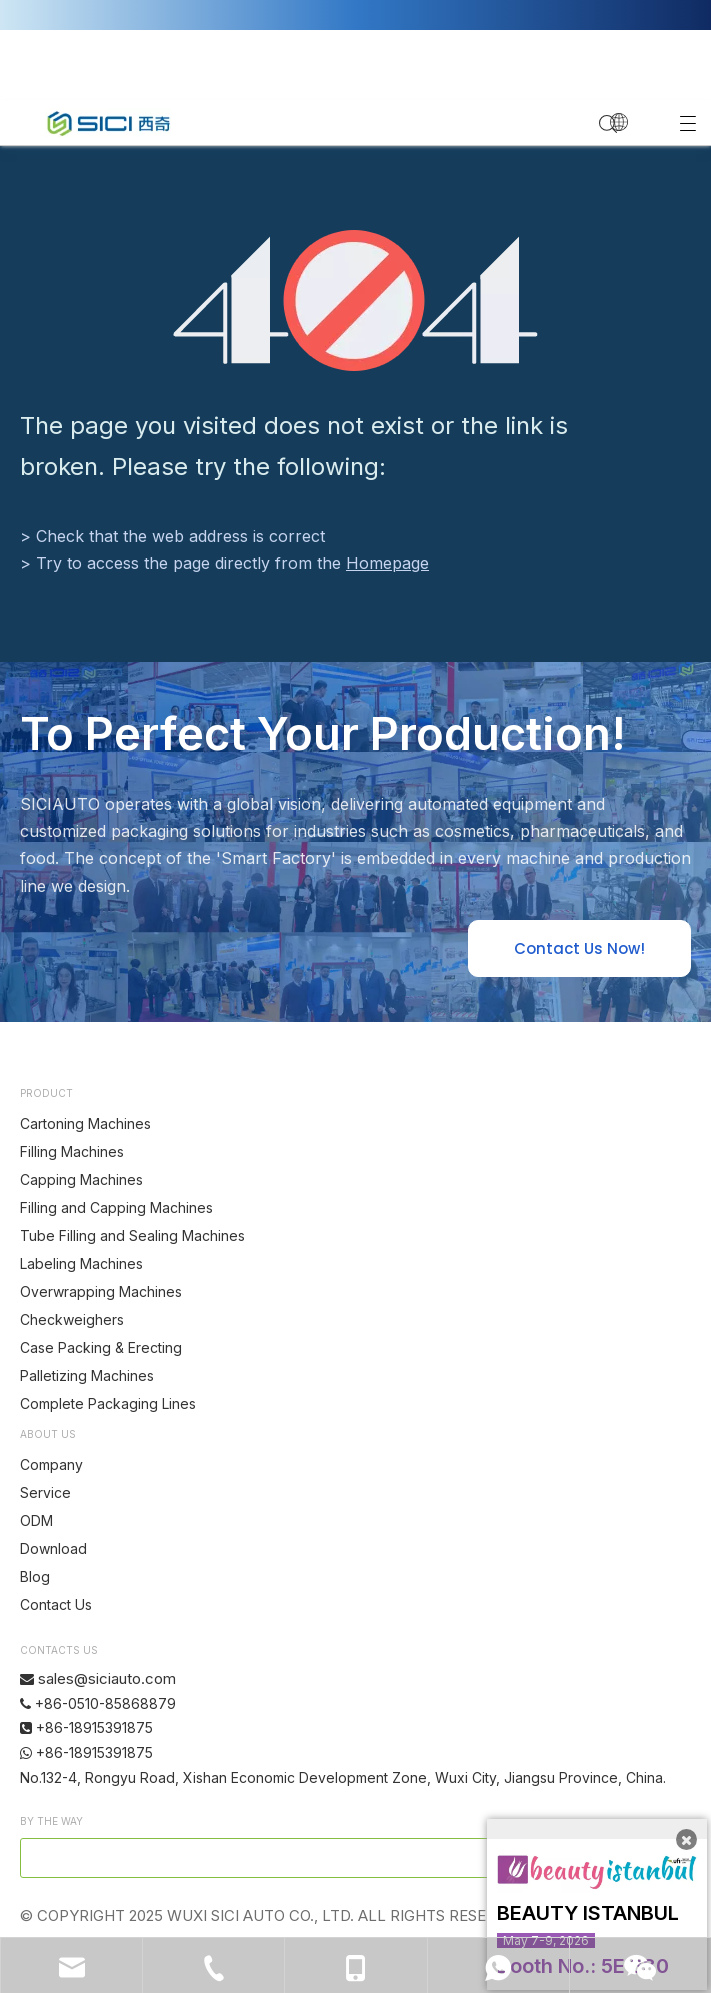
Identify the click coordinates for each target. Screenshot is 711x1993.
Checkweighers (72, 1319)
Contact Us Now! (579, 948)
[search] (290, 1858)
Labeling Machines (81, 1263)
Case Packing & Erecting (101, 1347)
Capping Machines (81, 1179)
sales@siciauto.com (107, 1678)
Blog (35, 1576)
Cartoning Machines (85, 1123)
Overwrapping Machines (101, 1291)
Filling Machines (72, 1151)
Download (53, 1548)
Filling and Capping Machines (116, 1207)
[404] (355, 300)
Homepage (387, 563)
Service (45, 1492)
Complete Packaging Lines (108, 1403)
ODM (36, 1520)
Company (51, 1464)
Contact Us (56, 1604)
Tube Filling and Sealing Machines (132, 1235)
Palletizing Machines (87, 1375)
